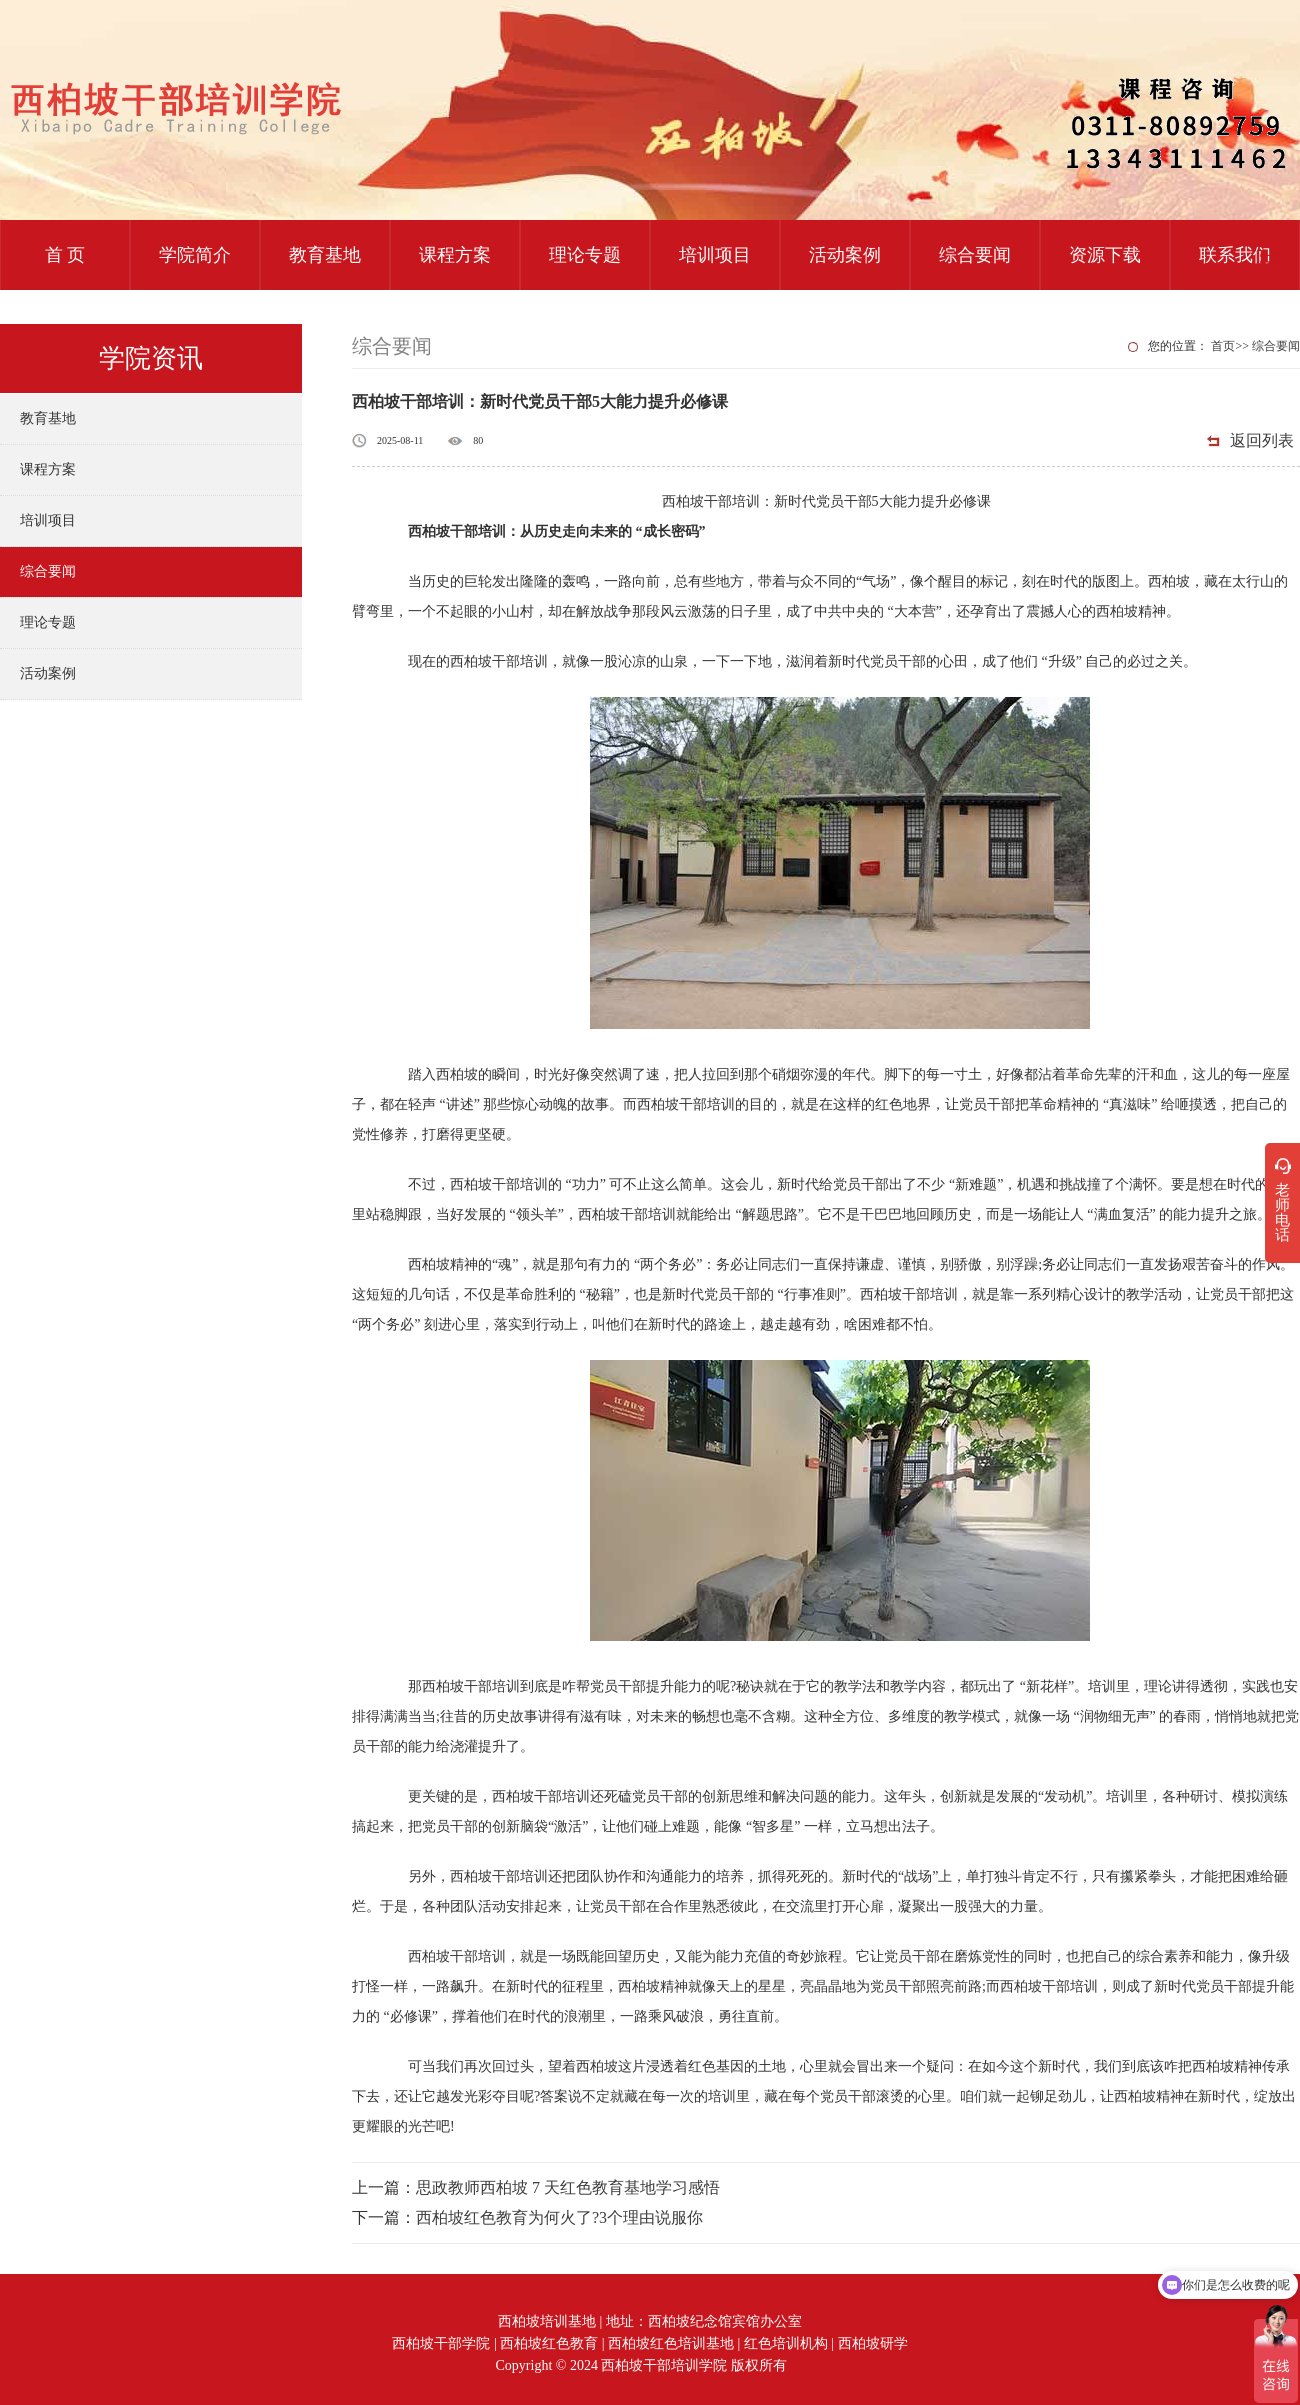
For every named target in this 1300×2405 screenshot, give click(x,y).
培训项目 (715, 255)
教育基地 (325, 255)
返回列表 (1262, 440)
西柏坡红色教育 (549, 2343)
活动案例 (845, 255)
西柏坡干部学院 (441, 2343)
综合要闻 (975, 255)
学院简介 (195, 255)
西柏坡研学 (873, 2343)
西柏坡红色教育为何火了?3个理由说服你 (559, 2217)
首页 (1223, 346)
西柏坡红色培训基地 (671, 2343)
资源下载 (1105, 255)
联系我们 (1235, 255)
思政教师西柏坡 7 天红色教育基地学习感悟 (568, 2187)
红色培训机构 (786, 2343)
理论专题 (585, 255)
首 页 (65, 255)
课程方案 (455, 255)
